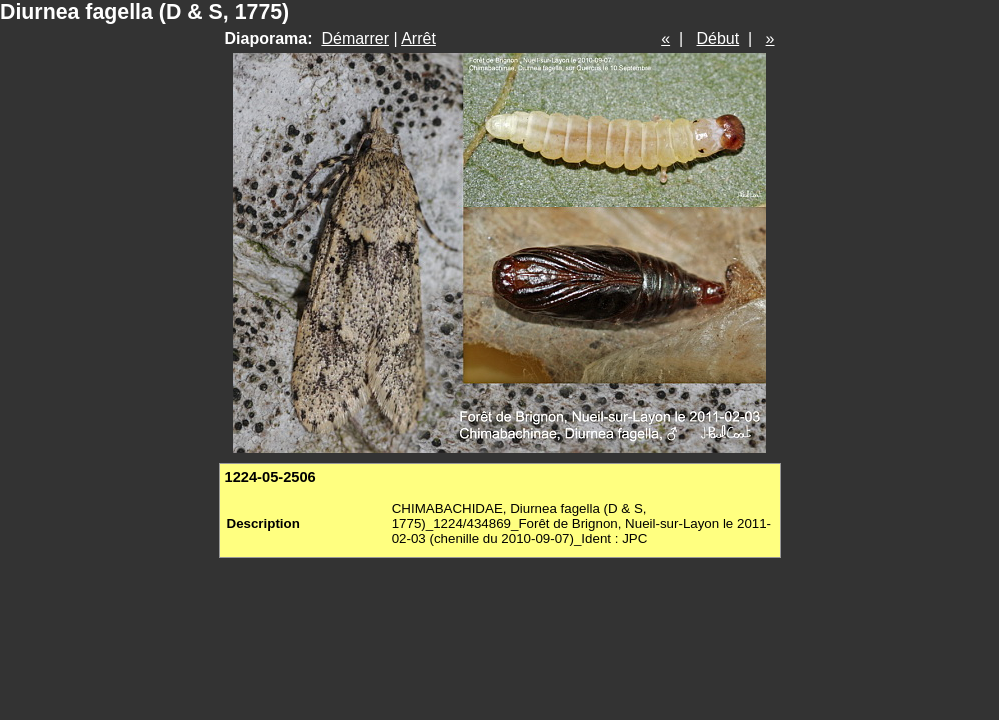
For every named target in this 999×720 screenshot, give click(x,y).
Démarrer (355, 38)
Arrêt (418, 38)
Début (718, 38)
